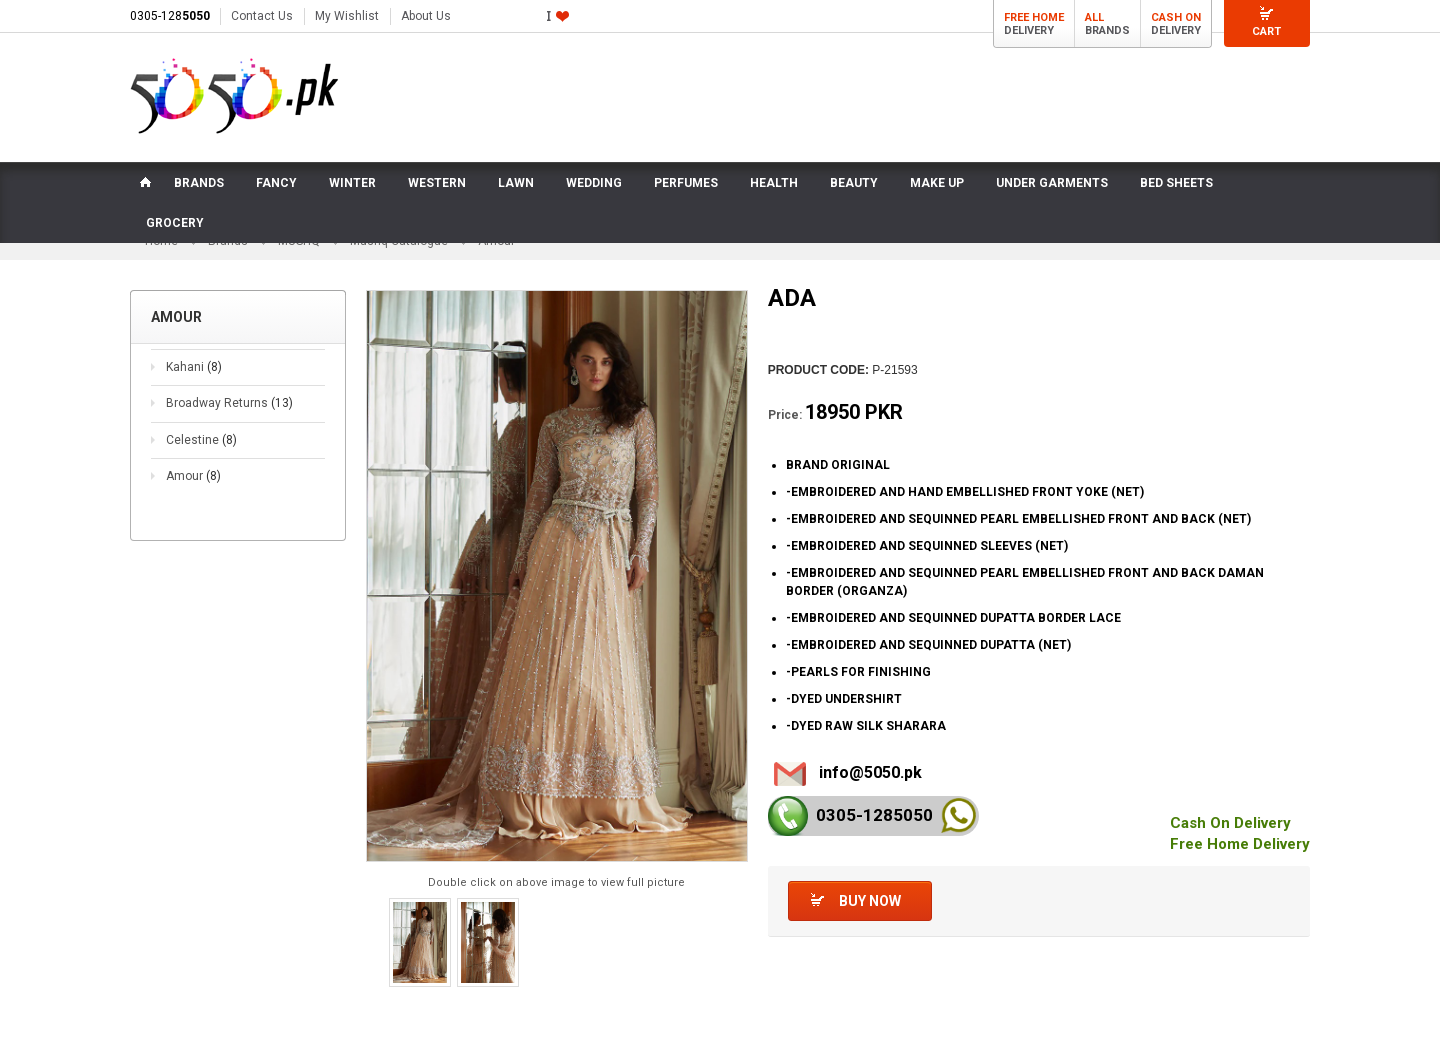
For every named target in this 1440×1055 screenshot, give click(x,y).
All (1094, 17)
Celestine (201, 440)
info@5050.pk (870, 772)
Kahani (194, 367)
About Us (426, 16)
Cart (1266, 31)
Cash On (1176, 17)
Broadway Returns (229, 403)
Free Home (1034, 17)
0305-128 (170, 16)
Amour (193, 477)
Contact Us (262, 16)
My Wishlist (347, 16)
